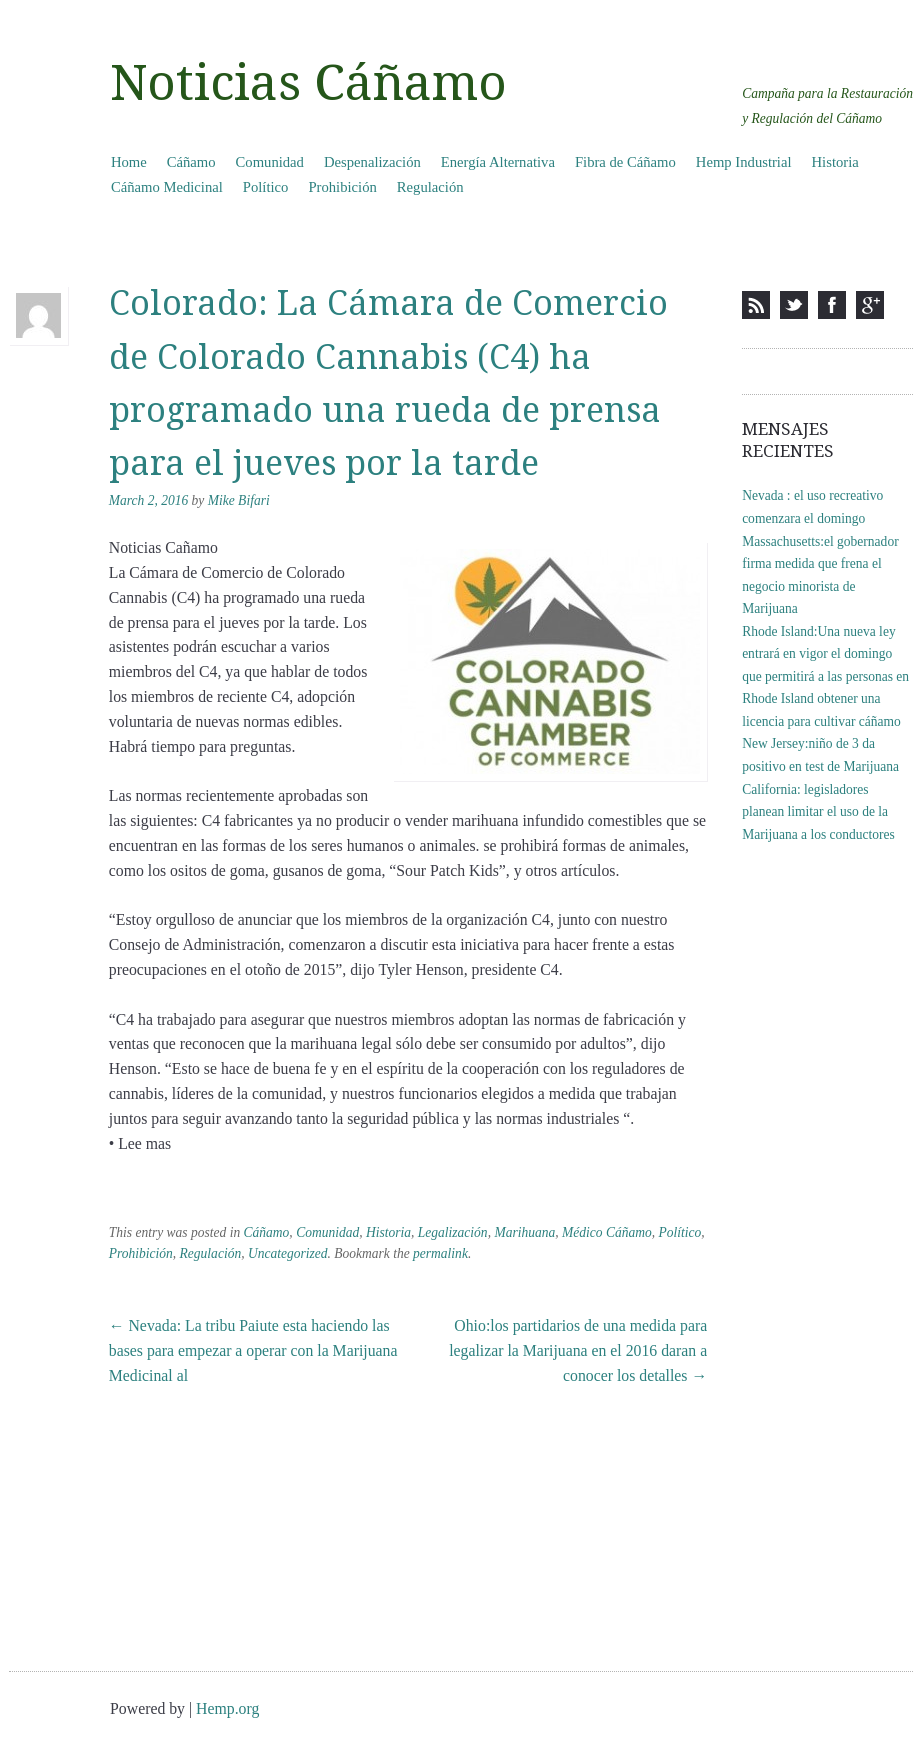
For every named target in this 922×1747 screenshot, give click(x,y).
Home (129, 162)
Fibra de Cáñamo (625, 162)
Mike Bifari (239, 500)
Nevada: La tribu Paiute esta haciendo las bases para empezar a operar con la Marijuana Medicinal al (253, 1350)
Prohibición (342, 187)
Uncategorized (288, 1253)
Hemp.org (227, 1708)
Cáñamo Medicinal (167, 187)
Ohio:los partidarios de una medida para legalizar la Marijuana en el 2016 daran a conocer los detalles (578, 1350)
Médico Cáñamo (607, 1232)
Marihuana (524, 1232)
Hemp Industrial (744, 162)
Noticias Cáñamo (308, 83)
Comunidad (270, 162)
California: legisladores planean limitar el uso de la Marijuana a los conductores (818, 812)
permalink (440, 1253)
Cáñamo (191, 162)
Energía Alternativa (498, 162)
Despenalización (372, 162)
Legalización (453, 1232)
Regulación (430, 187)
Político (266, 187)
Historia (835, 162)
